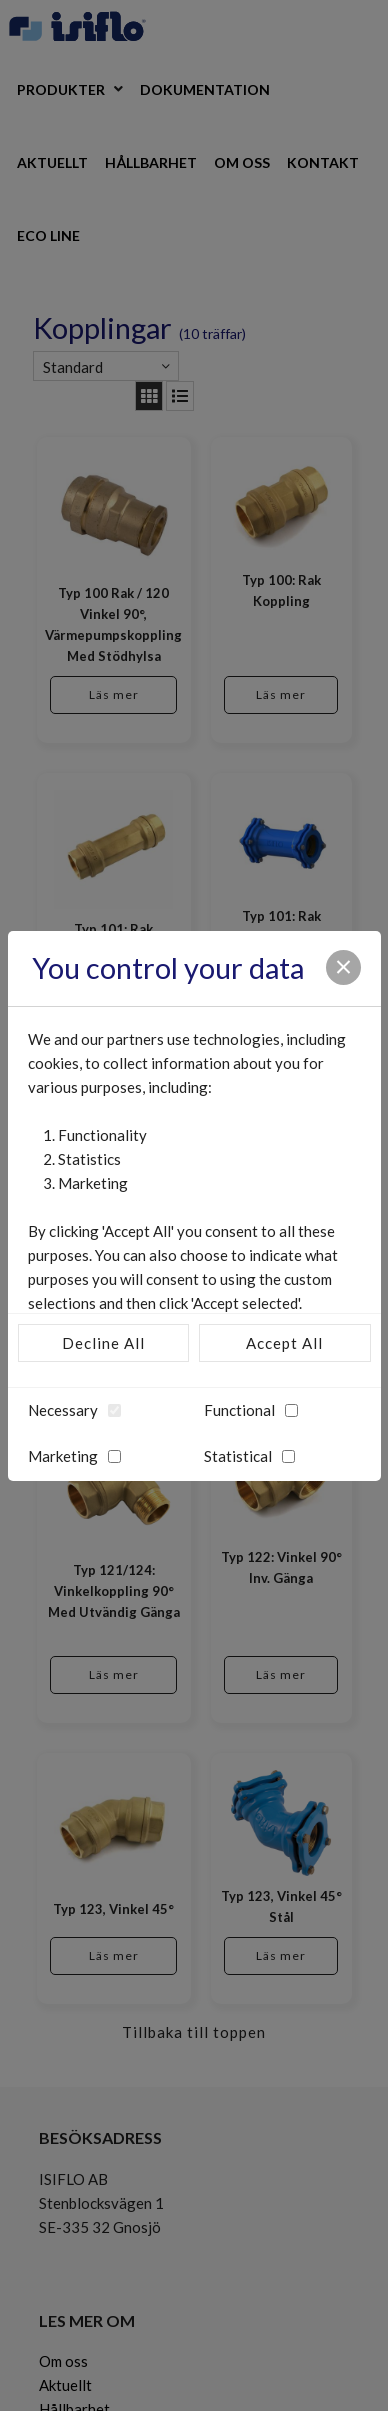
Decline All (103, 1343)
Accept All (284, 1343)
